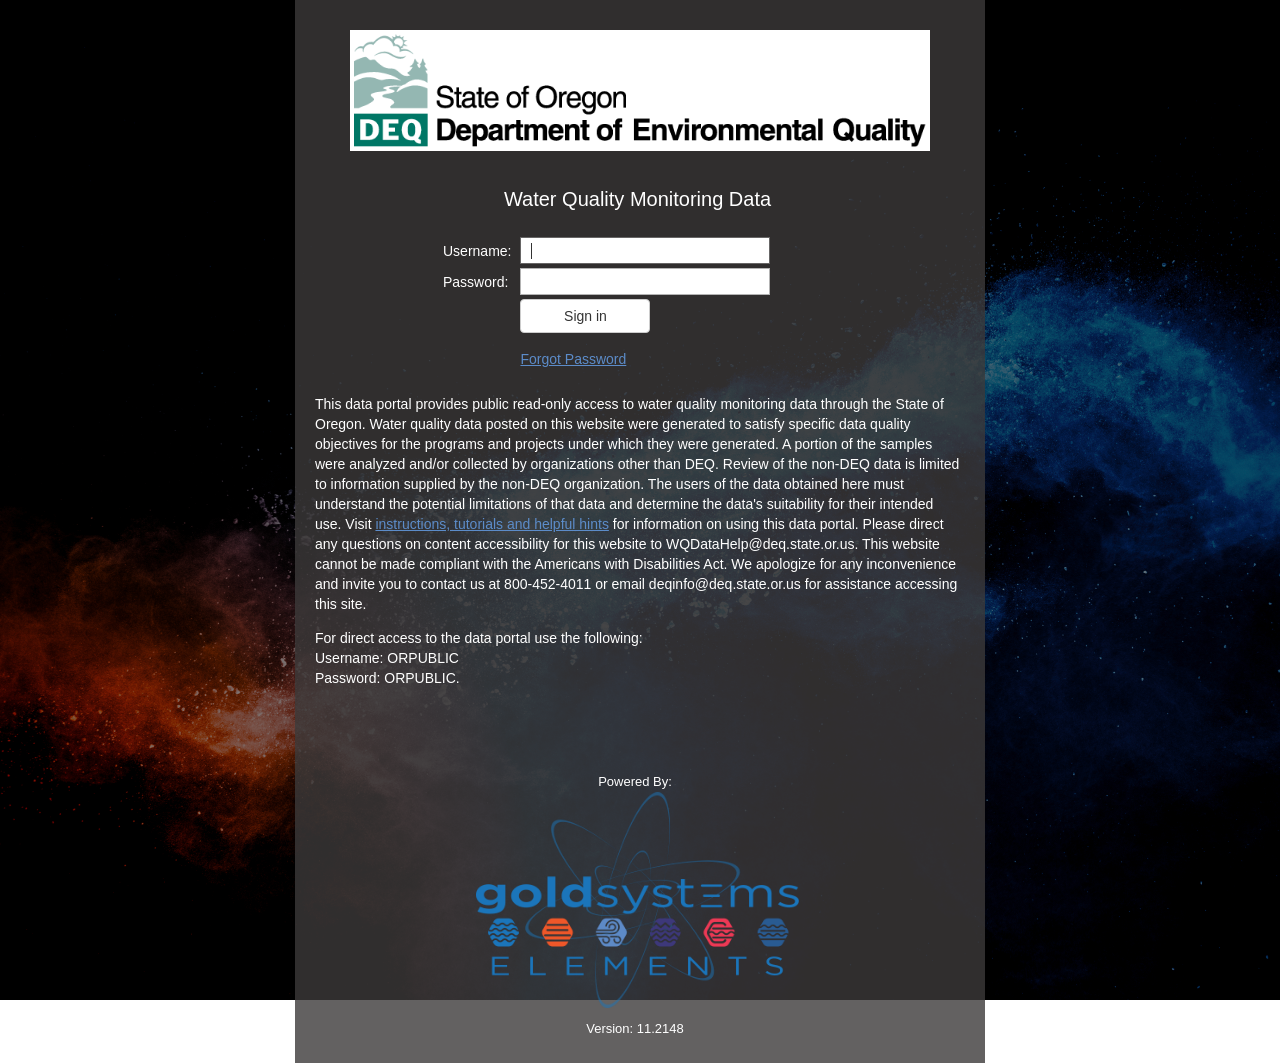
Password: (475, 282)
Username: (477, 251)
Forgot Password (573, 359)
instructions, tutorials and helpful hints (491, 524)
